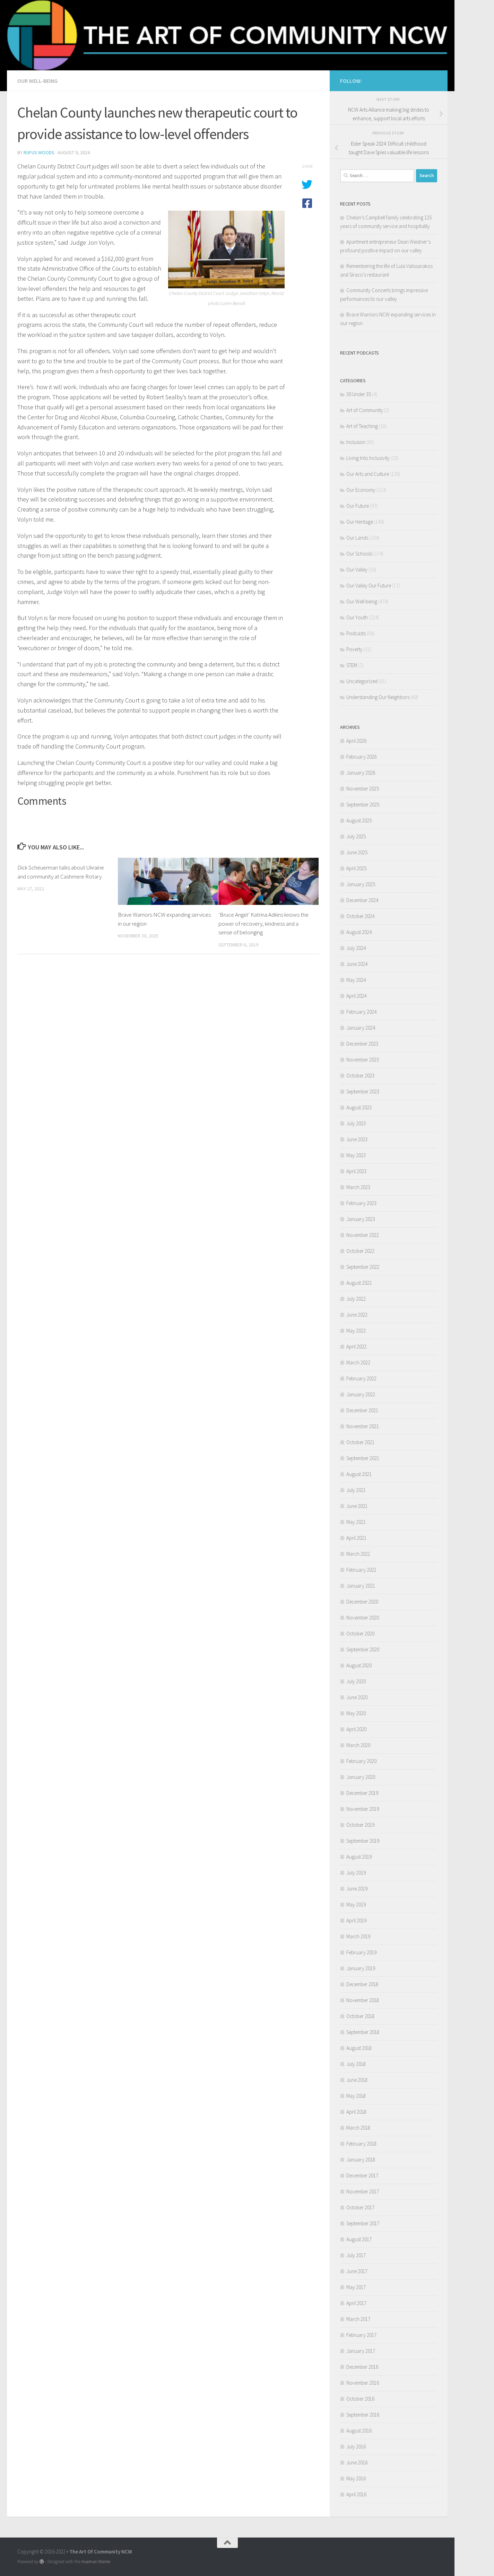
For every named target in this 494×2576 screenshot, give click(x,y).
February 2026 (361, 756)
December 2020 (362, 1601)
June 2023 (356, 1139)
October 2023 (360, 1075)
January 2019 (360, 1968)
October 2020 (360, 1633)
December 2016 (362, 2367)
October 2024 (360, 916)
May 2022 (356, 1330)
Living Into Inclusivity (368, 458)
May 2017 (356, 2287)
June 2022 (356, 1314)
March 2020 (358, 1745)
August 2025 (359, 820)
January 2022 (360, 1394)
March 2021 (358, 1554)
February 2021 (361, 1569)
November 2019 (362, 1809)
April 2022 (356, 1346)
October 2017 (360, 2207)
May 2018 (356, 2096)
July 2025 (356, 836)
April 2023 (356, 1171)
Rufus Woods (39, 152)
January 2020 (360, 1777)
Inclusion (355, 442)
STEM (351, 665)
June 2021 (356, 1506)
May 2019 (356, 1904)
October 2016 (360, 2398)
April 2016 (356, 2494)
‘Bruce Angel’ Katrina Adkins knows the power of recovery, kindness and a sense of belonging (263, 923)
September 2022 (362, 1267)
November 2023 (362, 1059)
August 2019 (359, 1856)
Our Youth (357, 617)
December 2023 (362, 1043)
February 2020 (361, 1761)
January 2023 (360, 1219)
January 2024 (360, 1027)
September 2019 (362, 1840)
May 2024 (356, 980)
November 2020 (362, 1617)
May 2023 (356, 1155)
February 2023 (361, 1203)
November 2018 (362, 2000)
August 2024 (359, 932)
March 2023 (358, 1187)
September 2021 (362, 1458)
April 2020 (356, 1729)
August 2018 (359, 2048)
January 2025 (360, 884)
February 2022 (361, 1378)
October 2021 (360, 1442)
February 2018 (361, 2143)
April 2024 (356, 996)
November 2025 (362, 788)
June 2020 (356, 1697)
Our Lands (357, 537)
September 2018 (362, 2032)
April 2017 (356, 2303)
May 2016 (356, 2478)
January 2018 (360, 2159)
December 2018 (362, 1984)
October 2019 (360, 1825)
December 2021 (362, 1410)
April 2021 (356, 1538)
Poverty (354, 649)
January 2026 (360, 772)
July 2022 (356, 1298)
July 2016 (356, 2446)
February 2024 (361, 1011)
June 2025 (356, 852)
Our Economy (360, 490)
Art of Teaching (362, 426)
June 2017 (356, 2271)
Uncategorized (362, 681)
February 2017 (361, 2335)
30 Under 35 (358, 394)
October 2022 (360, 1251)
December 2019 (362, 1793)
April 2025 (356, 868)
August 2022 (359, 1283)
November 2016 (362, 2382)
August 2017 (359, 2239)
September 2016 (362, 2414)
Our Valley (356, 569)
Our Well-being (37, 80)
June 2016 (356, 2462)
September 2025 (362, 804)
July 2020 (356, 1681)
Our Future (357, 506)
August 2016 (359, 2430)
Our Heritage (359, 521)
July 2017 (356, 2255)
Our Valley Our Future (368, 585)
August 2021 (359, 1474)
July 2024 (356, 948)
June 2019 (356, 1888)
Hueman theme (95, 2562)
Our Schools (359, 553)
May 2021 (356, 1522)
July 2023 (356, 1123)
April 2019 (356, 1920)
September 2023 (362, 1091)
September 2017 (362, 2223)
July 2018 (356, 2064)
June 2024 (356, 964)
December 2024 (362, 900)
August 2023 (359, 1107)
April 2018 (356, 2111)
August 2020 (359, 1665)
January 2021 (360, 1585)
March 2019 (358, 1936)
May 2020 (356, 1713)
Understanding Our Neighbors (377, 697)
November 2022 (362, 1235)
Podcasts (356, 633)
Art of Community (364, 410)
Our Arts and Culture (367, 474)
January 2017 (360, 2351)
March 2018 (358, 2127)
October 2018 (360, 2016)
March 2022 (358, 1362)
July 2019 (356, 1872)
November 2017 (362, 2191)
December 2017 (362, 2175)
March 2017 (358, 2319)
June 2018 (356, 2080)
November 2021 (362, 1426)
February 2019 (361, 1952)
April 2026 (356, 740)
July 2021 (356, 1490)
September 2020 (362, 1649)
